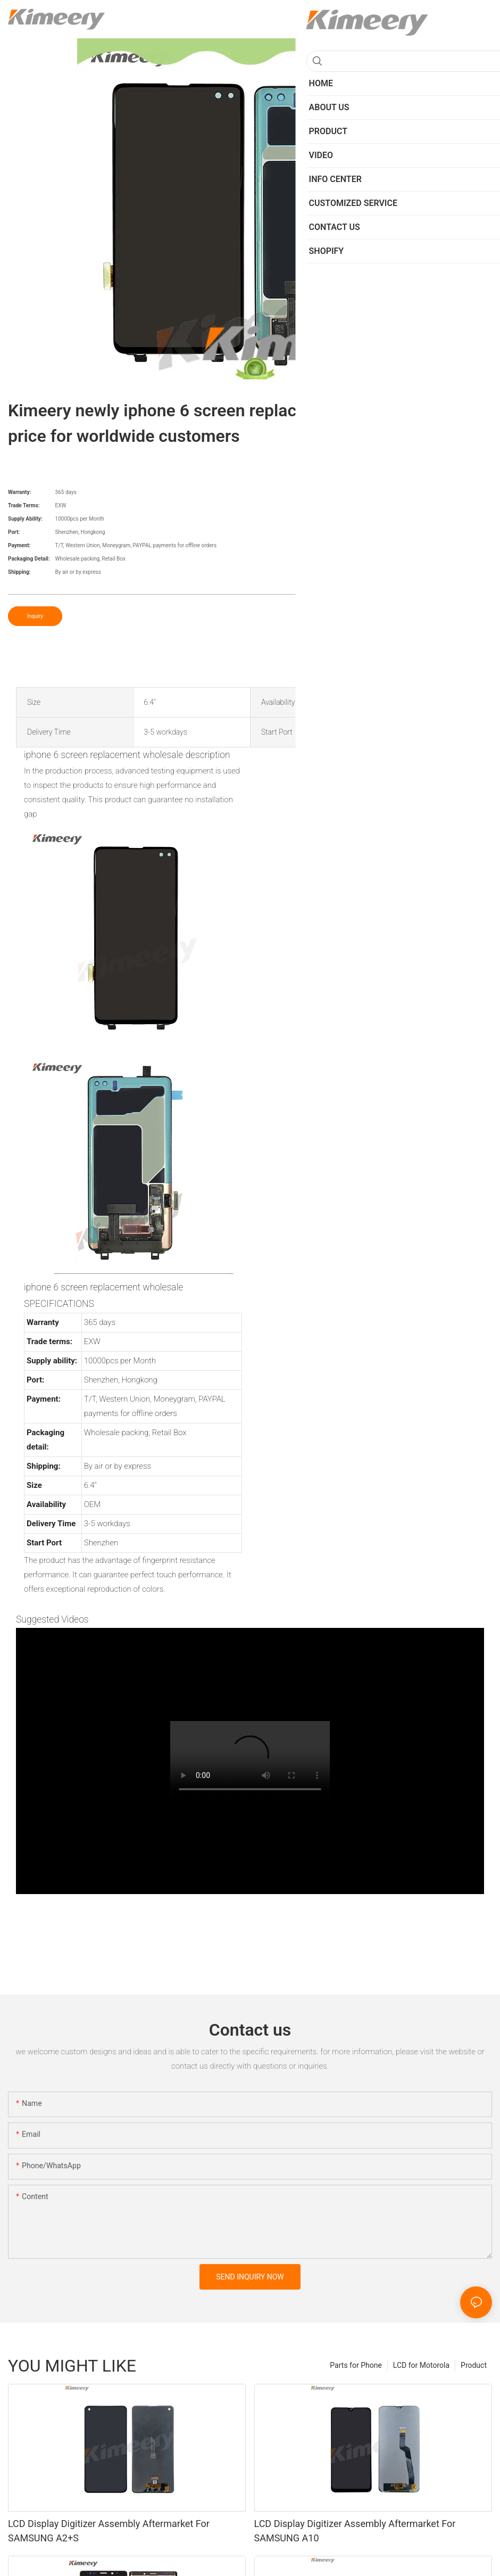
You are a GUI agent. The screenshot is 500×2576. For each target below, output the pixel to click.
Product (474, 2365)
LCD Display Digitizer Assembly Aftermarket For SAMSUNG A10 (355, 2531)
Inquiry (35, 616)
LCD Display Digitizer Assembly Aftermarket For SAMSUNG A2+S (109, 2531)
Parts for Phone (356, 2365)
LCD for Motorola (421, 2365)
